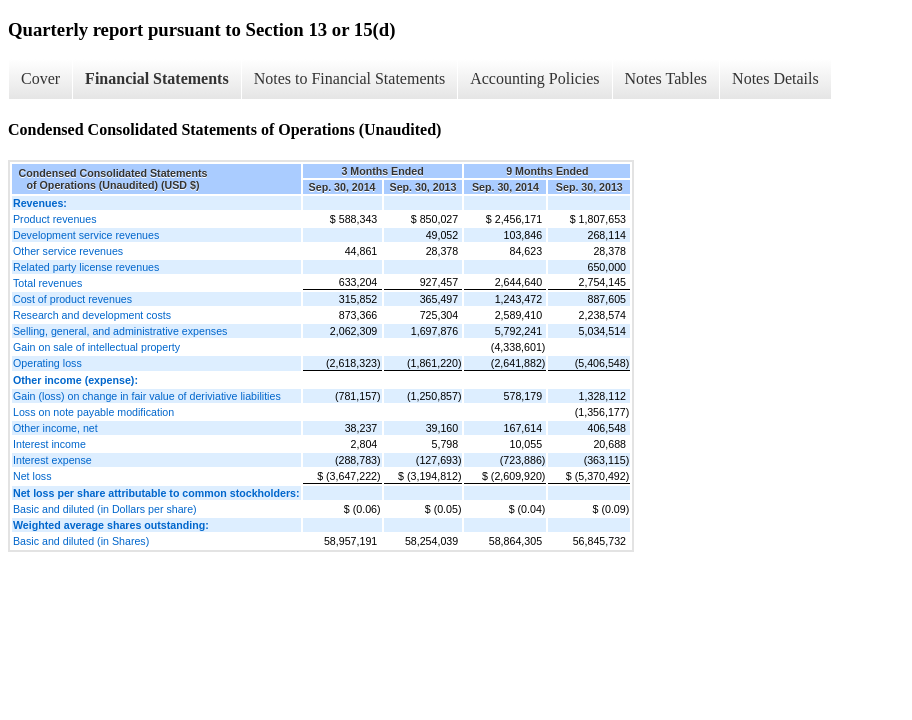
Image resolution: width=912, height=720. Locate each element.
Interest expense (52, 460)
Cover (40, 78)
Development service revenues (86, 235)
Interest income (49, 444)
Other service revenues (68, 251)
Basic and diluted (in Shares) (81, 541)
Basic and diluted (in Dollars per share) (105, 509)
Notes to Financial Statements (350, 78)
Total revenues (47, 283)
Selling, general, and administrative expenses (120, 331)
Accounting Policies (534, 78)
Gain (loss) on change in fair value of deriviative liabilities (147, 396)
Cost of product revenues (72, 299)
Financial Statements (157, 78)
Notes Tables (666, 78)
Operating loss (47, 363)
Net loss (32, 476)
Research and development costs (92, 315)
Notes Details (775, 78)
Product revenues (55, 219)
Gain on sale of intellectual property (96, 347)
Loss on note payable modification (93, 412)
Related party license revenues (86, 267)
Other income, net (55, 428)
